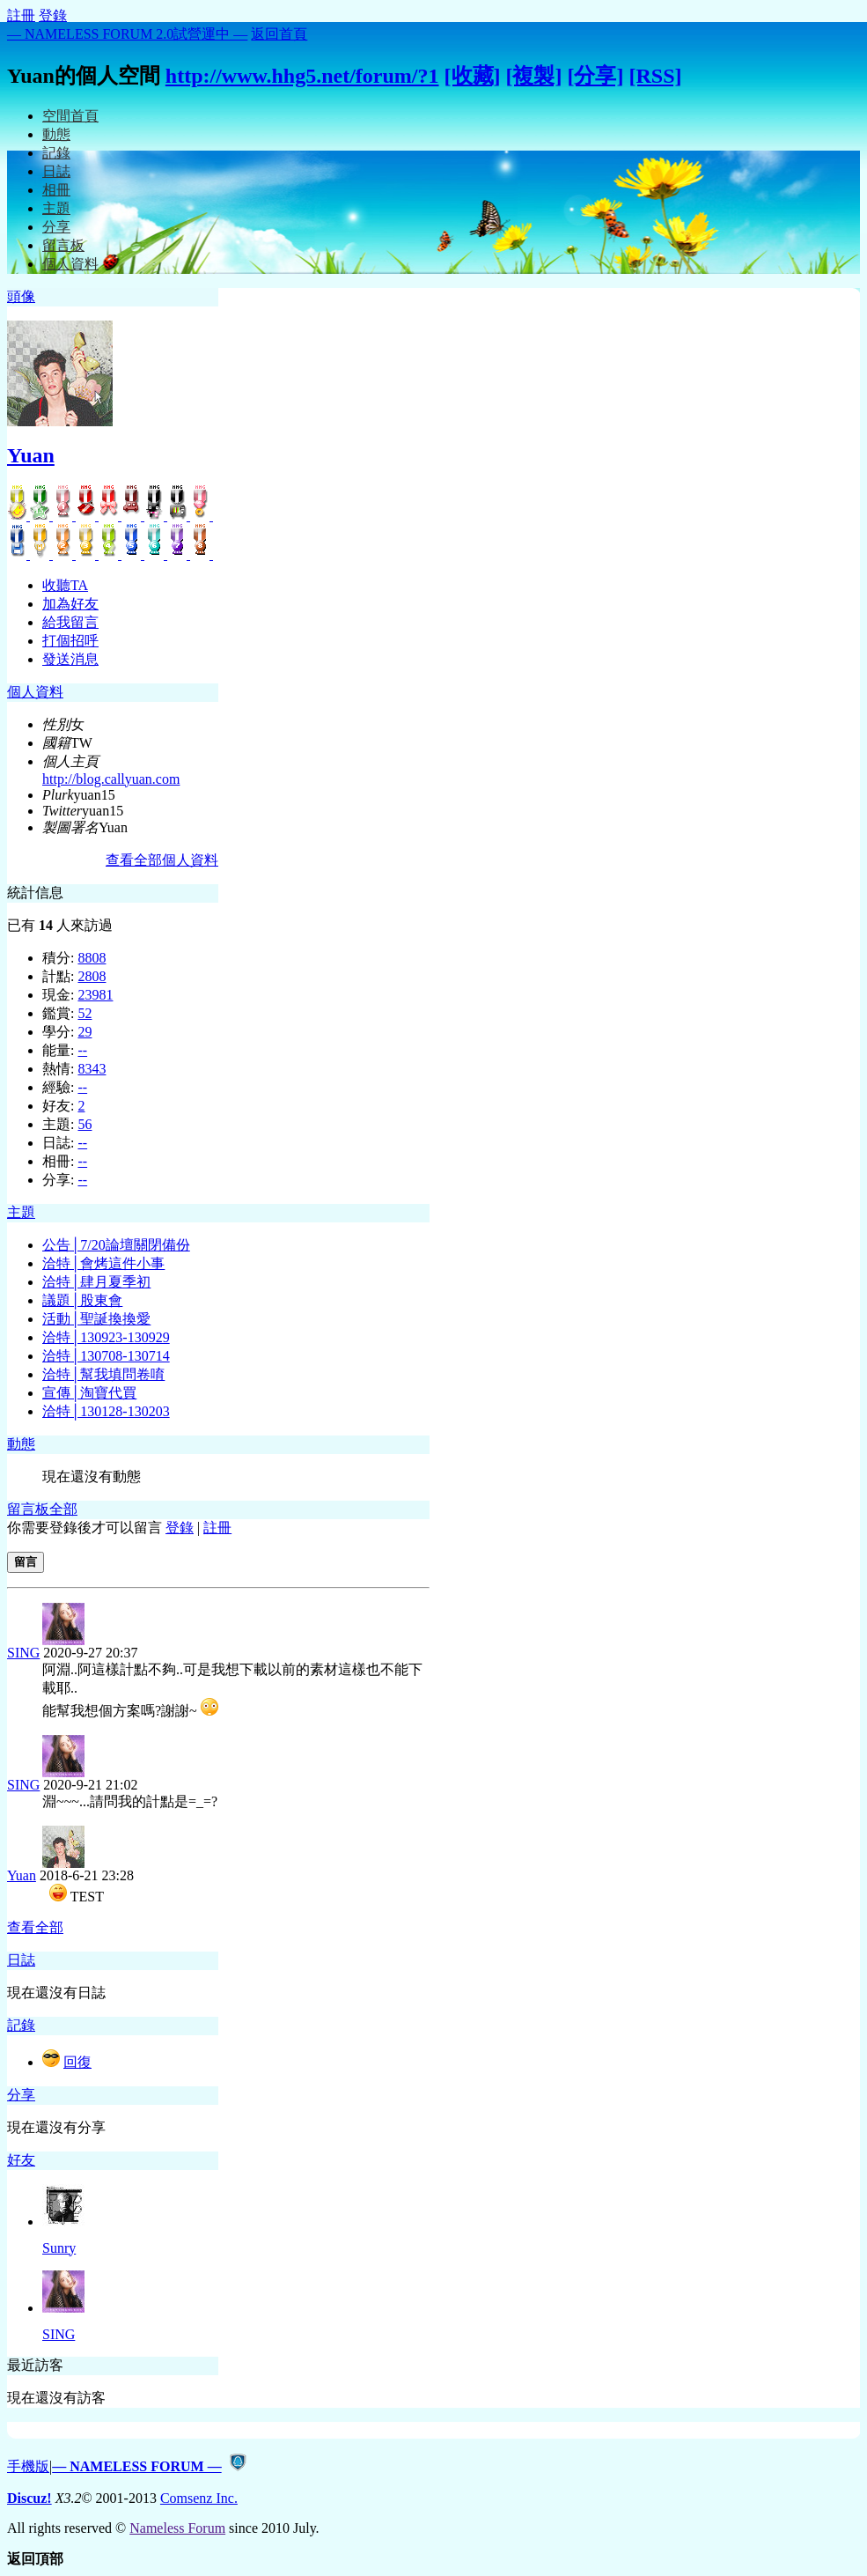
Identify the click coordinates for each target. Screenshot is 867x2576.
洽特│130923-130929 (106, 1337)
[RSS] (654, 75)
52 (84, 1013)
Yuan (31, 455)
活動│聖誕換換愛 (96, 1318)
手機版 (28, 2466)
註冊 (21, 15)
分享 (56, 226)
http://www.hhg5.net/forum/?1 (302, 75)
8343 (91, 1068)
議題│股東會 (82, 1300)
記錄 (56, 152)
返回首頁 (279, 33)
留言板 (63, 245)
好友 (21, 2159)
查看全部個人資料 (162, 860)
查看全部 (35, 1927)
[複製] (534, 75)
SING (23, 1652)
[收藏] (473, 75)
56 (84, 1124)
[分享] (595, 75)
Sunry (59, 2247)
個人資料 (70, 263)
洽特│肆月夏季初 (96, 1281)
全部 (63, 1509)
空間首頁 (70, 115)
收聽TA (65, 585)
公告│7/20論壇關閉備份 (116, 1244)
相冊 (56, 189)
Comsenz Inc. (199, 2498)
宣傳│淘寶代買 (89, 1392)
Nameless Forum (177, 2528)
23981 (95, 994)
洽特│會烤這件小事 (103, 1263)
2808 (91, 976)
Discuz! (29, 2498)
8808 (91, 957)
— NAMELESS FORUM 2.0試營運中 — (127, 33)
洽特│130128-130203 (106, 1411)
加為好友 (70, 603)
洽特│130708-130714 (106, 1355)
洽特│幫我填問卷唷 (103, 1374)
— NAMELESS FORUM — (136, 2466)
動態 (56, 134)
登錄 (53, 15)
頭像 (21, 296)
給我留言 (70, 622)
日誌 (56, 171)
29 (84, 1031)
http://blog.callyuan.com (111, 778)
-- (82, 1050)
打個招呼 (70, 640)
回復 (77, 2062)
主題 (56, 208)
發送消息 (70, 659)
